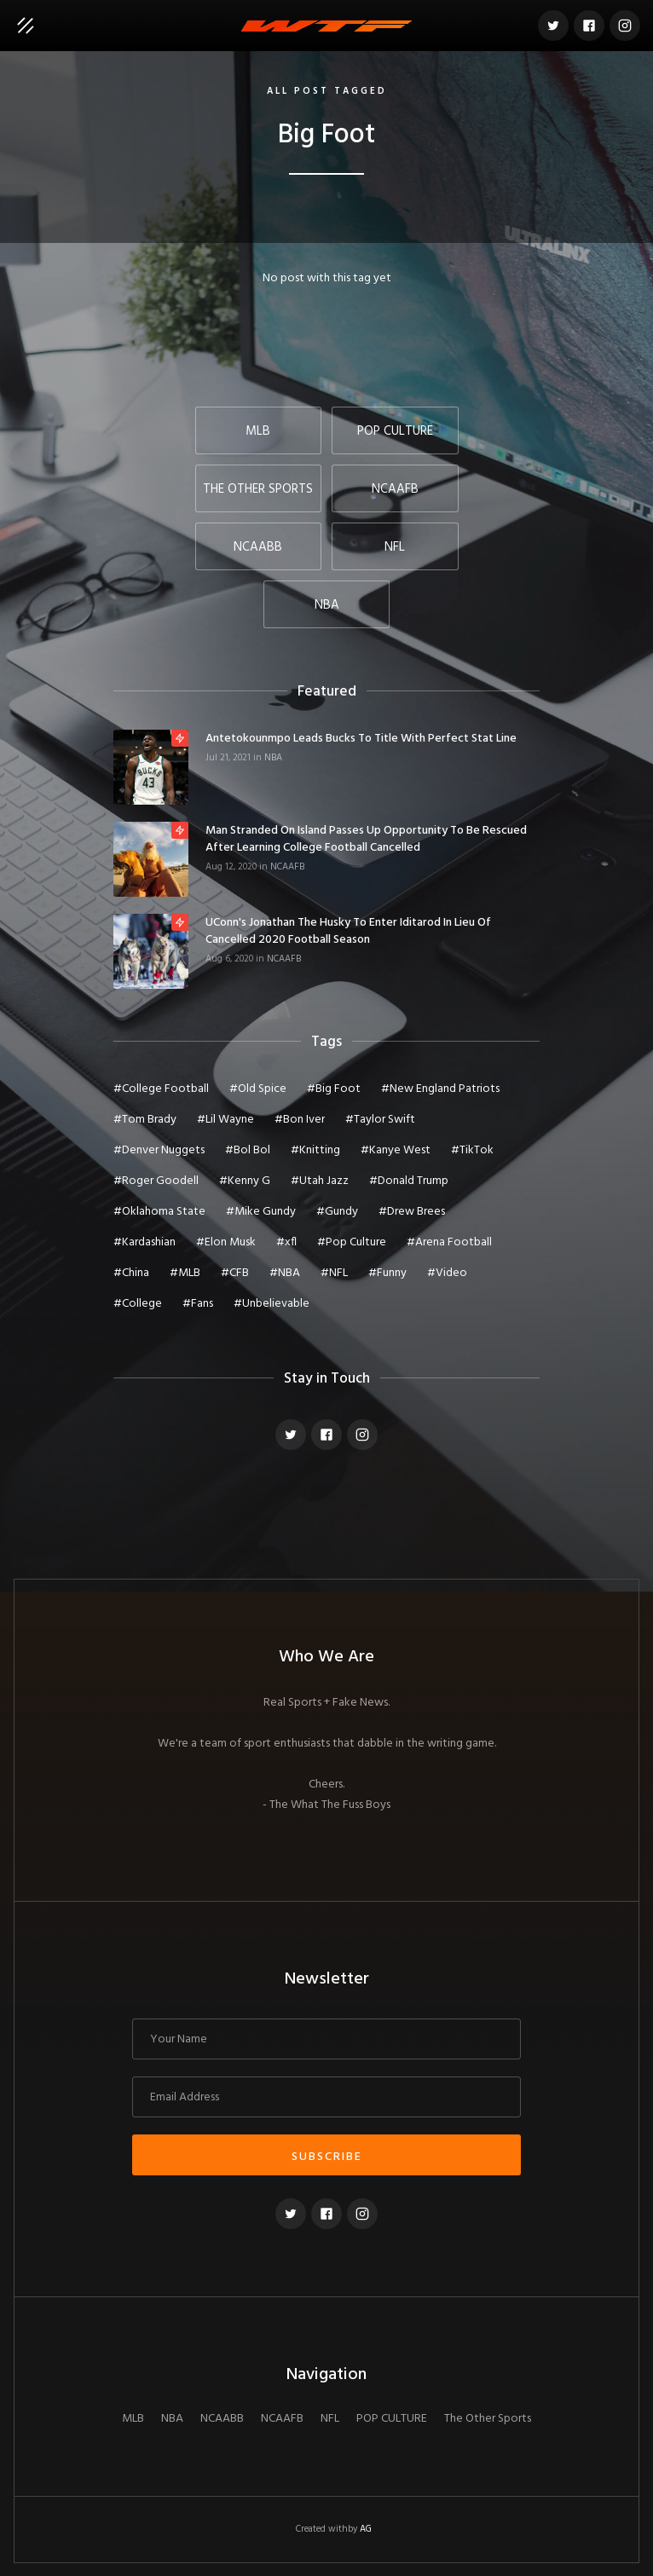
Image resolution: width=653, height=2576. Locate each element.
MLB (133, 2419)
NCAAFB (287, 867)
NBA (273, 758)
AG (366, 2529)
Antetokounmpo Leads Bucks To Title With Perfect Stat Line (361, 739)
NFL (330, 2419)
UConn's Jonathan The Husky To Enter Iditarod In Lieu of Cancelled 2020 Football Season (348, 932)
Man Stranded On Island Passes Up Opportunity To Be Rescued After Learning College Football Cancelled (366, 840)
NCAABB (222, 2419)
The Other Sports (487, 2419)
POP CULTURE (391, 2419)
